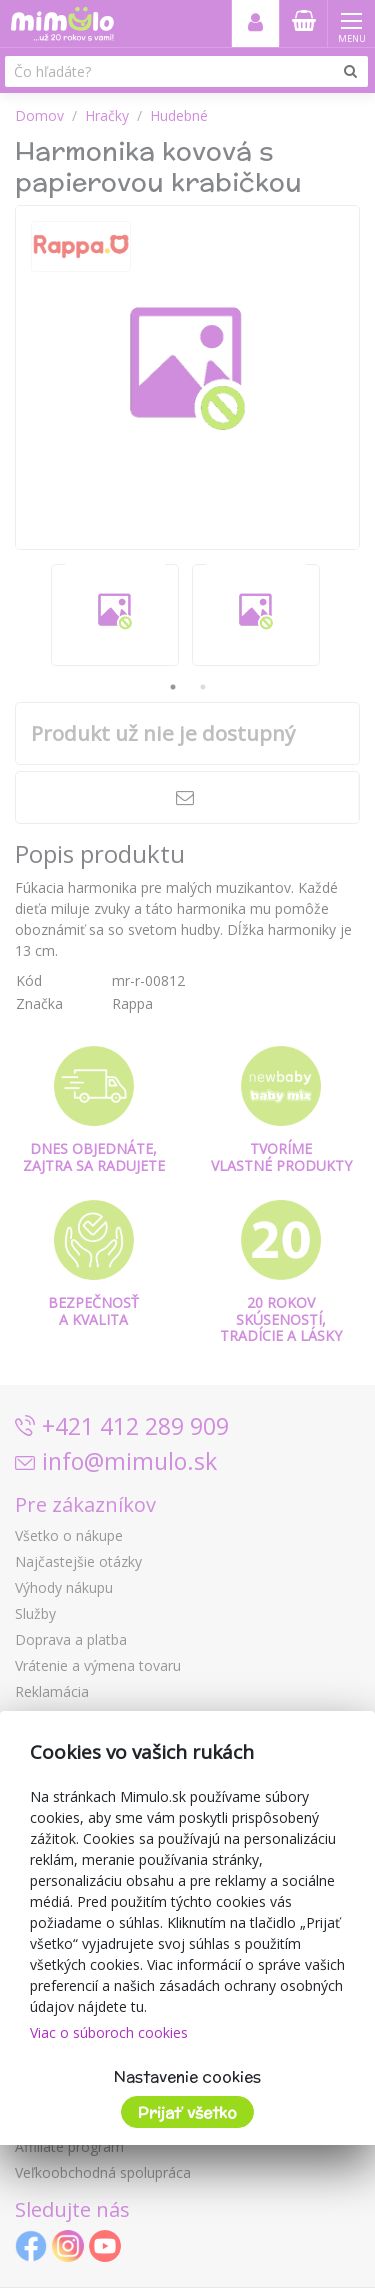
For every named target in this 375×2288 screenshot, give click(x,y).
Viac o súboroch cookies (109, 2032)
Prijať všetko (187, 2112)
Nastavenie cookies (187, 2076)
